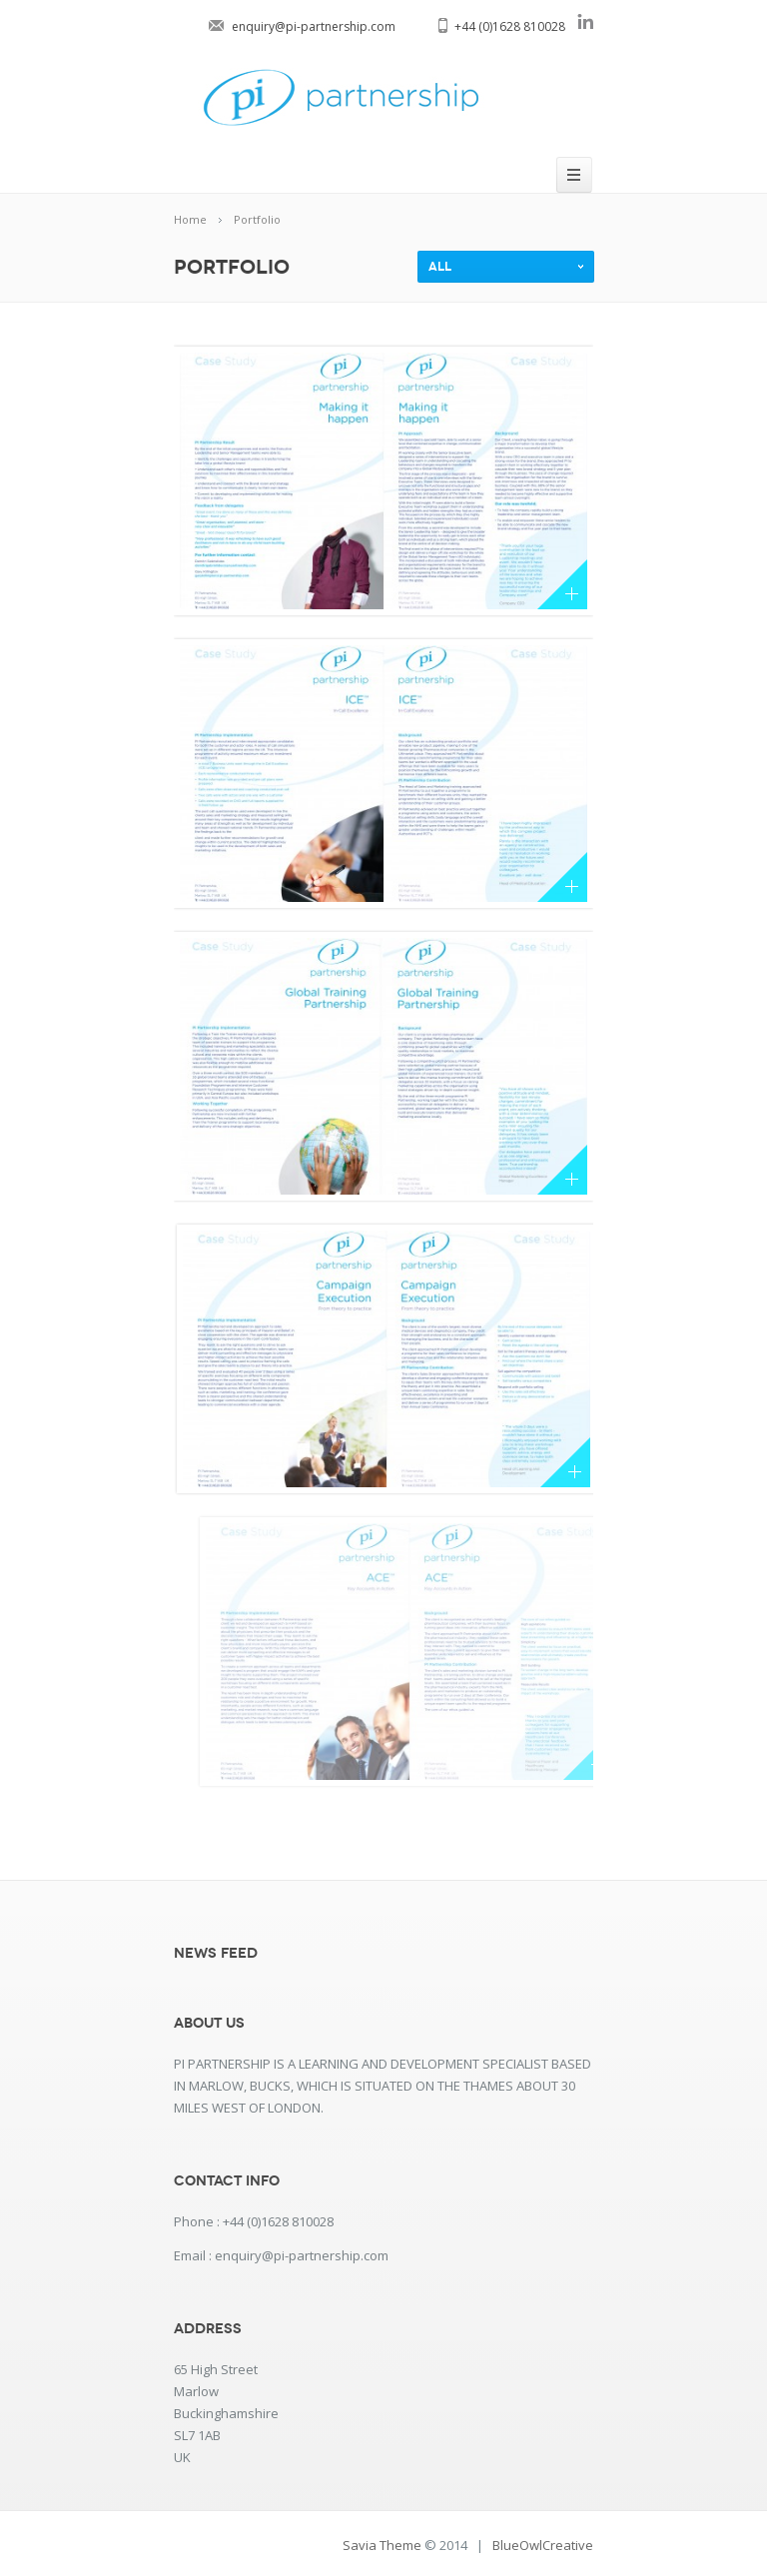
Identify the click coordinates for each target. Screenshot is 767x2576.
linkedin (585, 21)
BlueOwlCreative (542, 2545)
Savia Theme (382, 2545)
